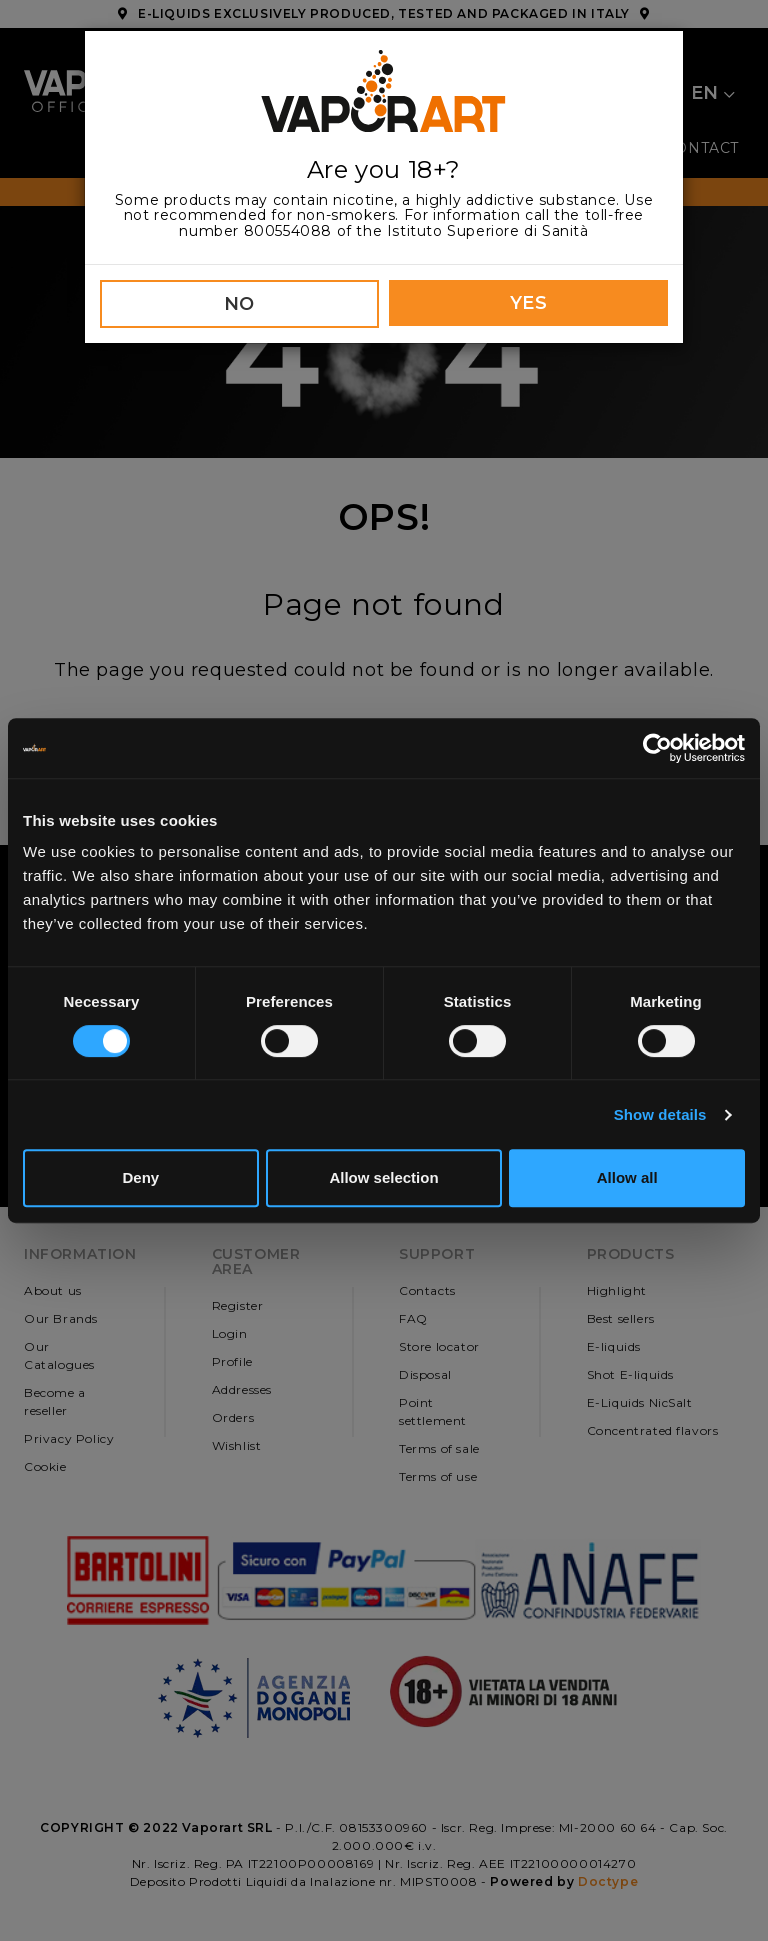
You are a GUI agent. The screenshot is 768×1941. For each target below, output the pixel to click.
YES (529, 303)
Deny (140, 1177)
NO (239, 304)
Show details (660, 1114)
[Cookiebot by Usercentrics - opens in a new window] (657, 748)
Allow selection (383, 1177)
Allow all (627, 1177)
